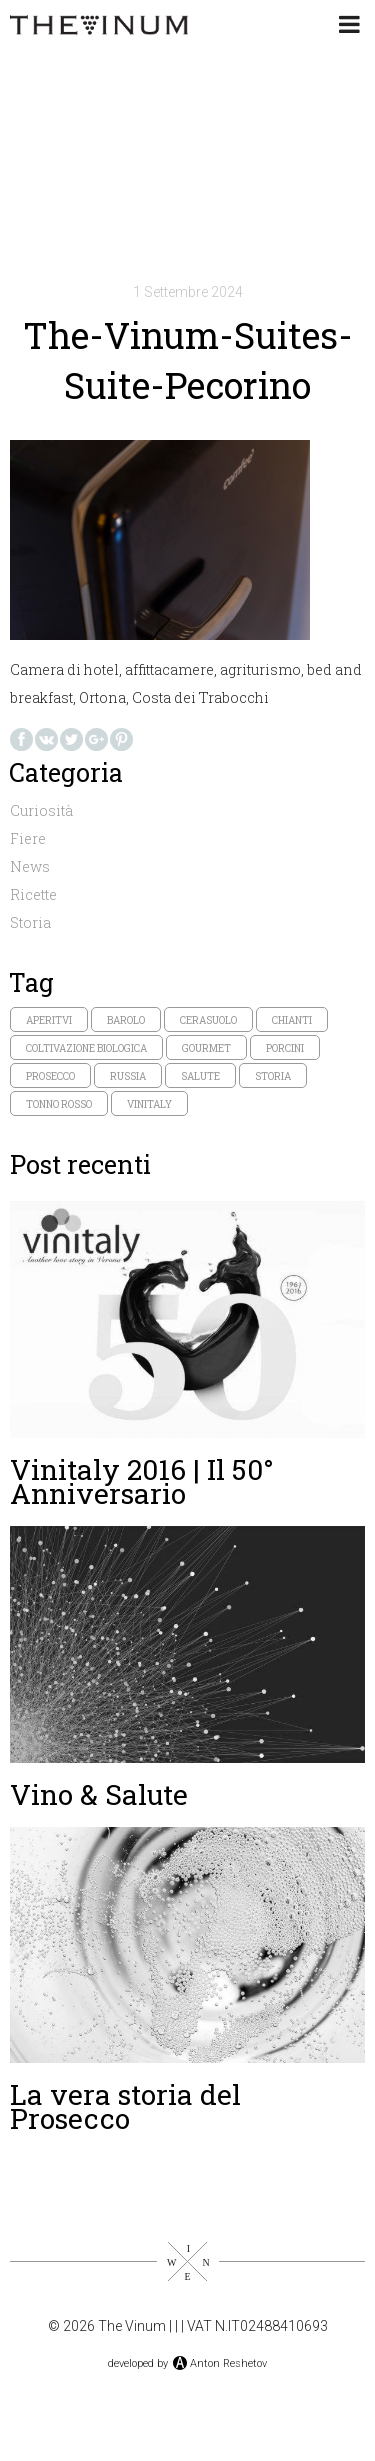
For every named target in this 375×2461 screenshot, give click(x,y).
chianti (292, 1020)
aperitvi (49, 1020)
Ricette (33, 894)
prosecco (50, 1076)
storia (273, 1076)
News (30, 866)
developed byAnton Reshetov (187, 2363)
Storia (30, 922)
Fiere (28, 838)
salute (200, 1076)
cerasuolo (208, 1020)
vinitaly (149, 1104)
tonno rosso (59, 1104)
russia (128, 1076)
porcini (285, 1048)
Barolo (126, 1020)
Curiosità (41, 810)
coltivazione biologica (86, 1048)
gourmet (206, 1048)
